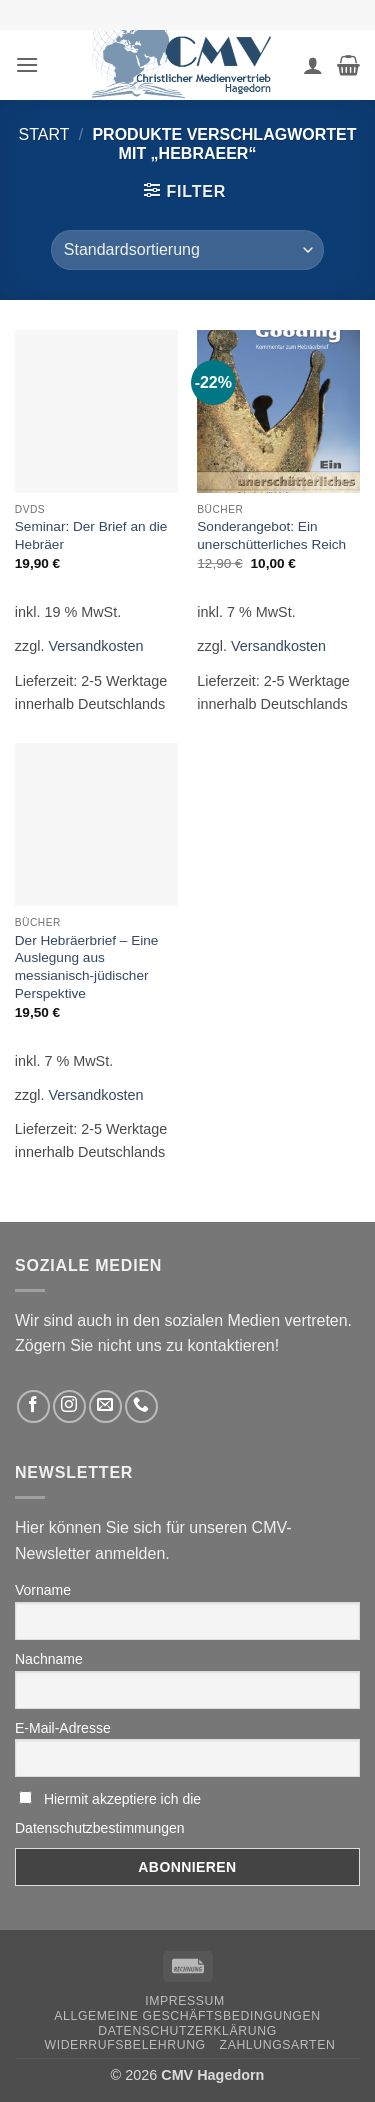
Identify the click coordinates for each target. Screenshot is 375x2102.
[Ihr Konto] (313, 65)
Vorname (43, 1590)
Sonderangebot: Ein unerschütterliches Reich (271, 535)
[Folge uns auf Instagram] (69, 1406)
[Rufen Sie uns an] (141, 1406)
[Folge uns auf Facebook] (33, 1406)
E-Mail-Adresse (63, 1728)
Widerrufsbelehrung (125, 2045)
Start (44, 134)
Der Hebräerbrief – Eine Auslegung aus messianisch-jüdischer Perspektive (87, 967)
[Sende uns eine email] (105, 1406)
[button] (27, 64)
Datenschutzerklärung (187, 2031)
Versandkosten (95, 646)
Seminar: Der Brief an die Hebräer (91, 535)
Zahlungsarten (278, 2045)
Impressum (185, 2001)
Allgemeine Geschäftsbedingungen (187, 2016)
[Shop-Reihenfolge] (187, 250)
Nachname (49, 1659)
